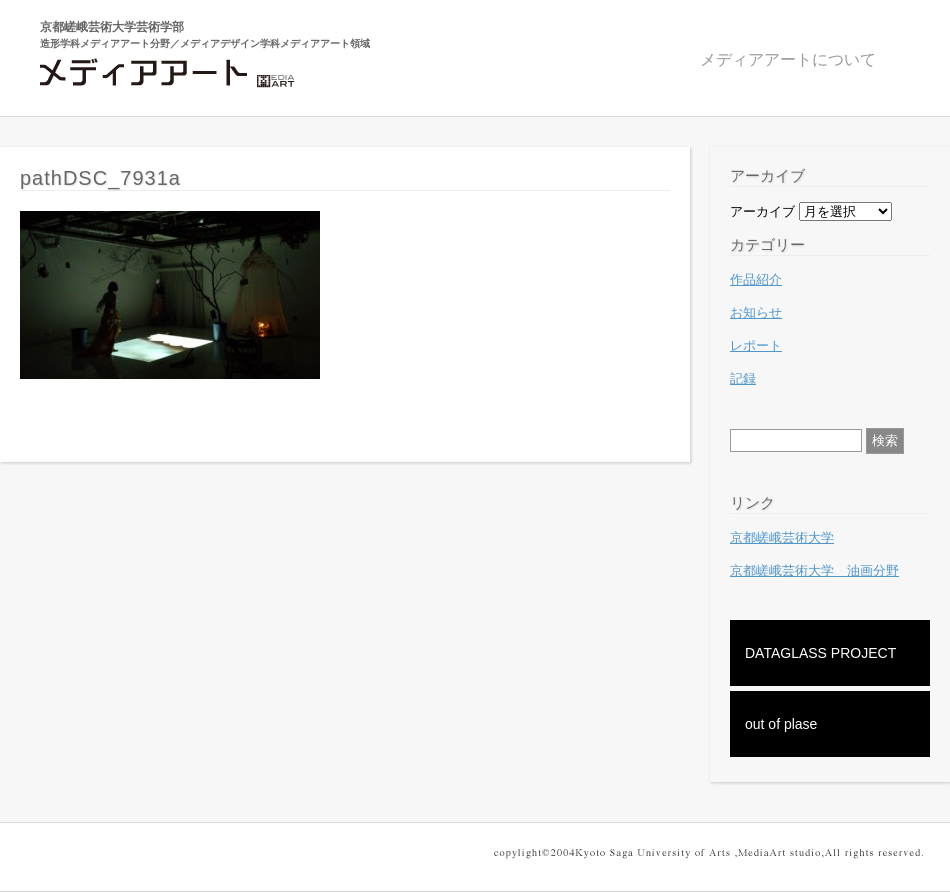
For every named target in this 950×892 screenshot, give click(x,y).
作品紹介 (756, 279)
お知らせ (756, 312)
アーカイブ (762, 211)
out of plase (781, 724)
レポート (756, 345)
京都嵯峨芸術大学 (782, 537)
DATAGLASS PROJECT (820, 653)
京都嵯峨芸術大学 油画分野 (814, 570)
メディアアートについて (788, 59)
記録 (743, 378)
